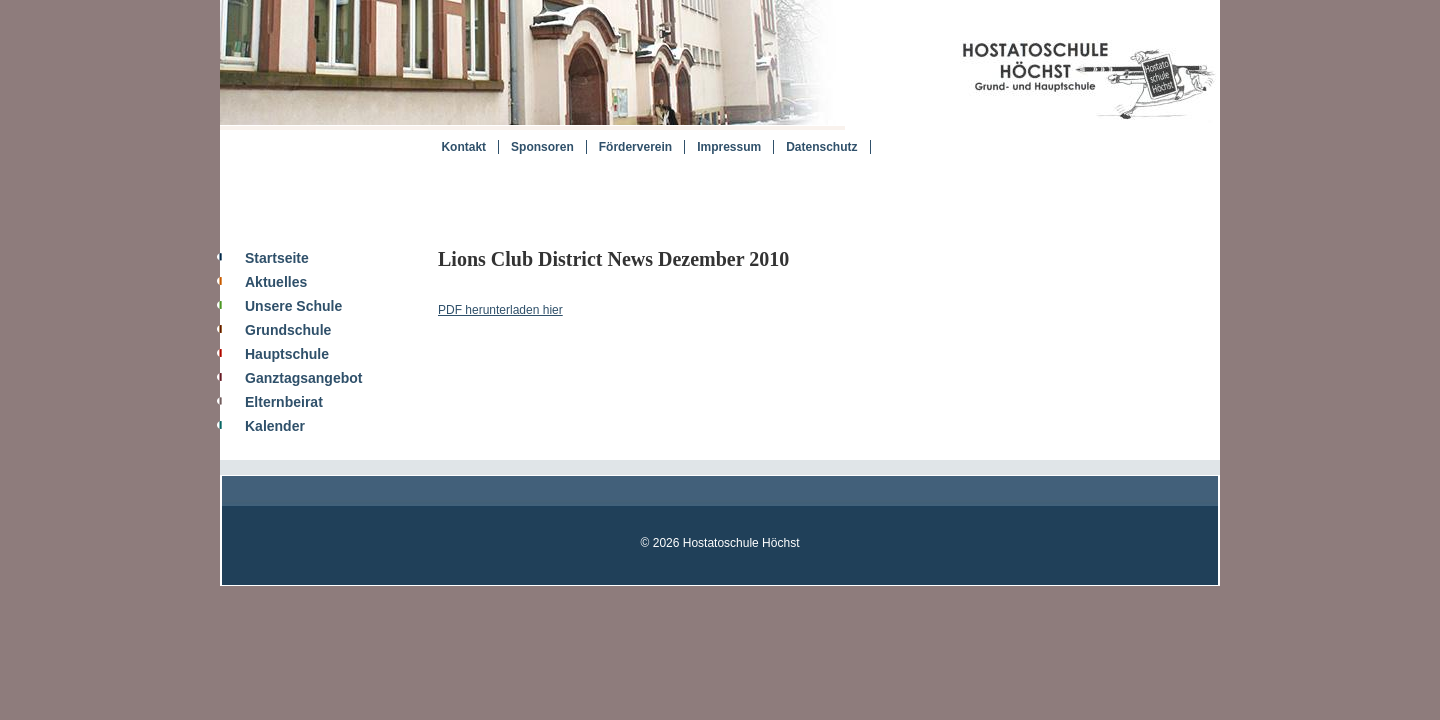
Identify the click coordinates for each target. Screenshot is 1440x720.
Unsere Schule (293, 306)
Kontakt (463, 147)
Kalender (275, 426)
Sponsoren (542, 147)
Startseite (277, 258)
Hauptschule (287, 354)
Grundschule (288, 330)
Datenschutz (821, 147)
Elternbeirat (284, 402)
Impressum (729, 147)
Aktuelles (276, 282)
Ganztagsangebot (303, 378)
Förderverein (635, 147)
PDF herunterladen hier (500, 310)
